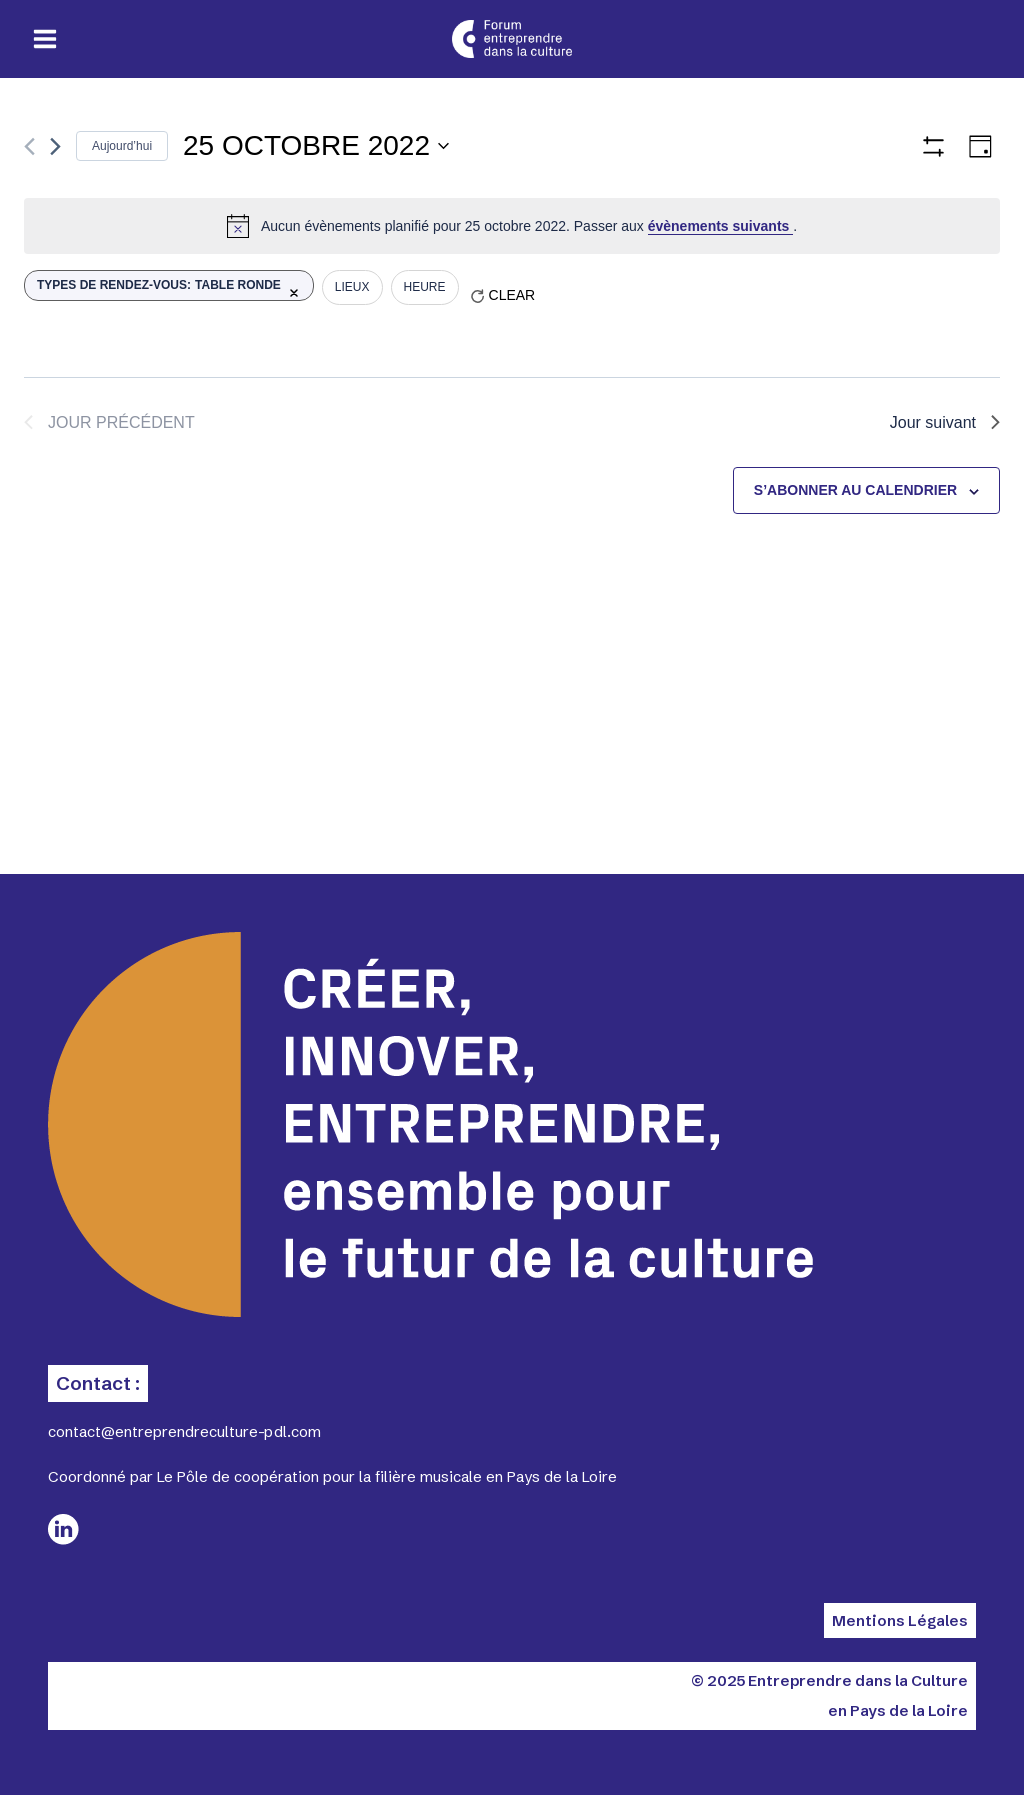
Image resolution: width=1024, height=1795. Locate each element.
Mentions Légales (900, 1620)
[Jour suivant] (55, 146)
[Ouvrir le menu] (45, 39)
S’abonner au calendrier (855, 490)
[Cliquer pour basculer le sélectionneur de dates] (316, 146)
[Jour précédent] (29, 146)
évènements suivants (721, 226)
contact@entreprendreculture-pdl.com (184, 1431)
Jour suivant (945, 422)
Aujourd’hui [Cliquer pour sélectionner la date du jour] (122, 146)
